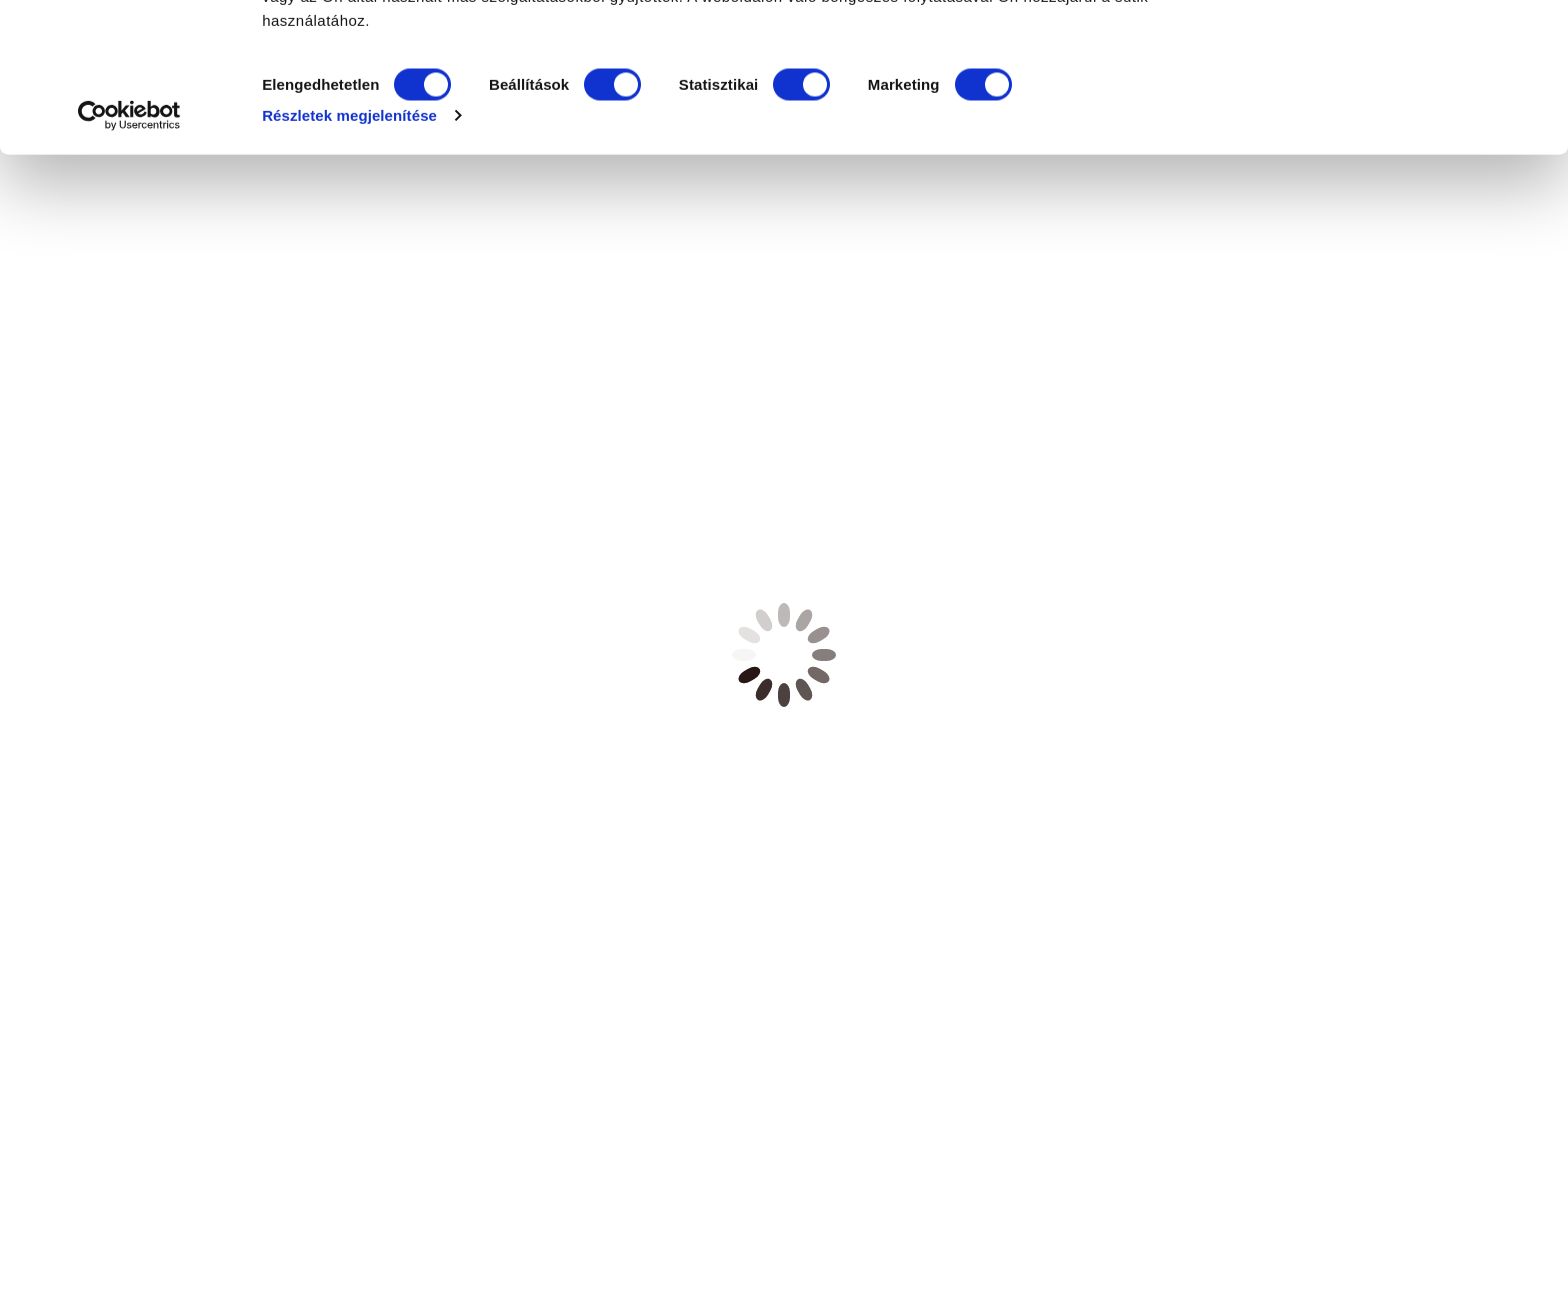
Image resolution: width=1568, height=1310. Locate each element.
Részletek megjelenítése (349, 263)
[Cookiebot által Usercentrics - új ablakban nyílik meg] (129, 264)
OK (1401, 52)
